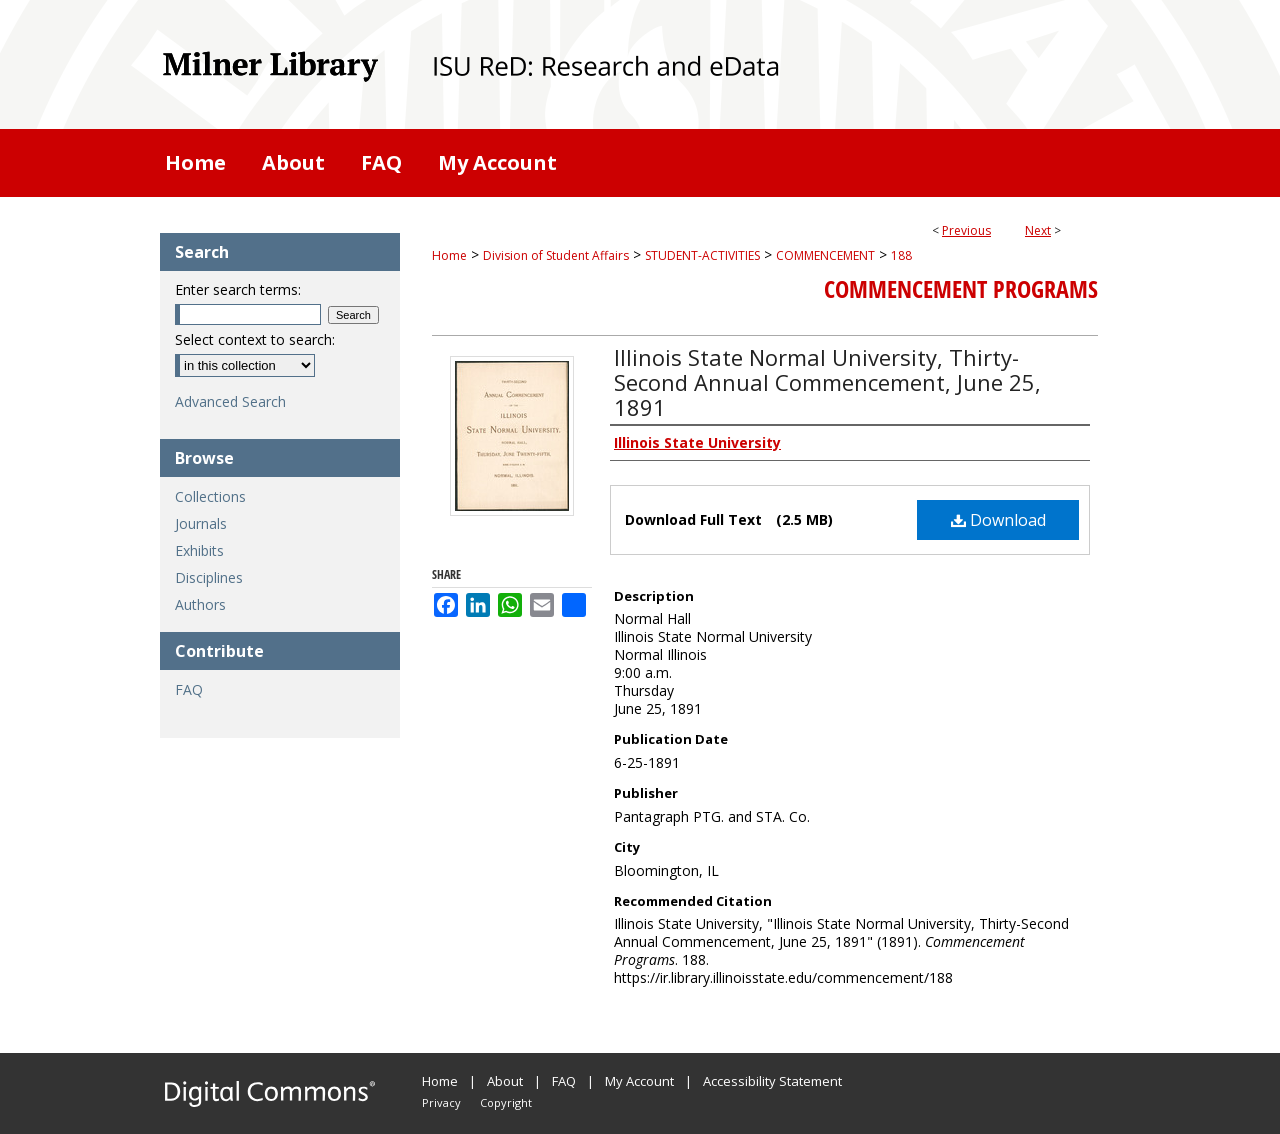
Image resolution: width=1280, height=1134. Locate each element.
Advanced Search (230, 401)
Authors (200, 604)
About (505, 1081)
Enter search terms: (238, 289)
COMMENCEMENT (825, 255)
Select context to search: (255, 339)
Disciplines (209, 577)
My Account (639, 1081)
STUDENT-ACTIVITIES (702, 255)
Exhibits (199, 550)
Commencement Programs (961, 289)
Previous (966, 230)
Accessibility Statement (772, 1081)
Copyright (506, 1102)
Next (1038, 230)
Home (449, 255)
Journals (201, 523)
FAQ (189, 689)
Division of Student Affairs (556, 255)
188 (901, 255)
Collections (210, 496)
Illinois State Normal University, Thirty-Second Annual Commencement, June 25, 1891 (827, 382)
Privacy (441, 1102)
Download (998, 520)
